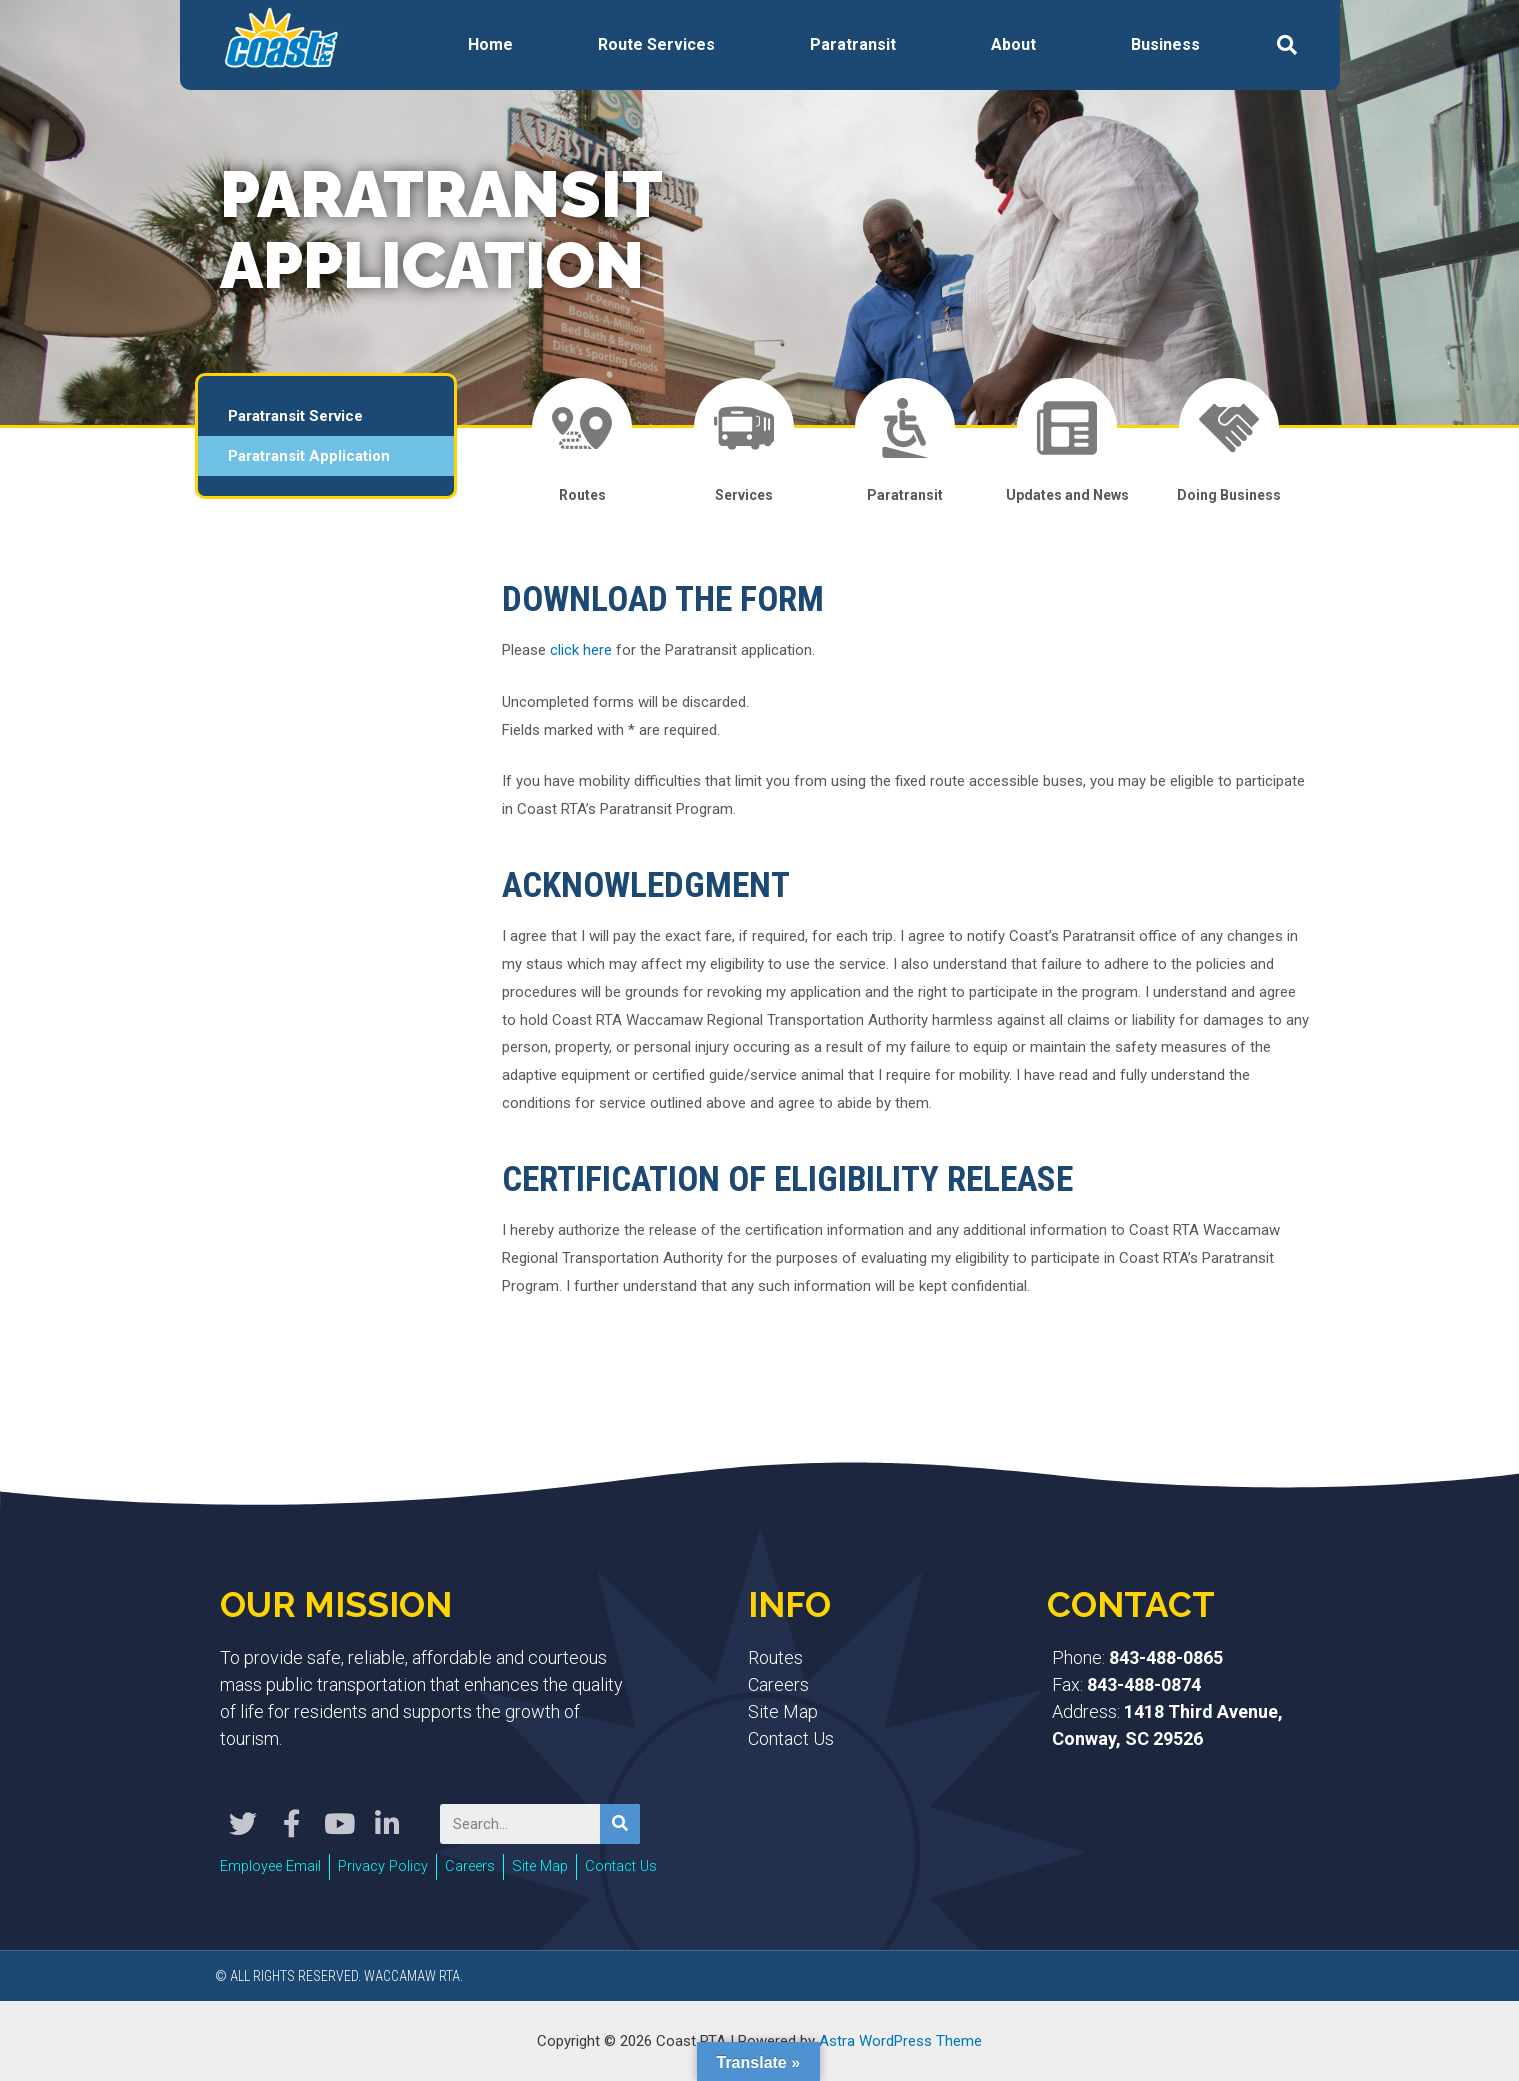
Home (490, 44)
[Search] (620, 1824)
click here (581, 650)
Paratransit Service (295, 416)
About (1013, 44)
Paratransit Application (309, 456)
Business (1165, 44)
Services (744, 495)
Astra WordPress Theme (900, 2040)
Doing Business (1229, 495)
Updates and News (1067, 495)
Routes (582, 495)
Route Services (656, 44)
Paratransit (853, 44)
